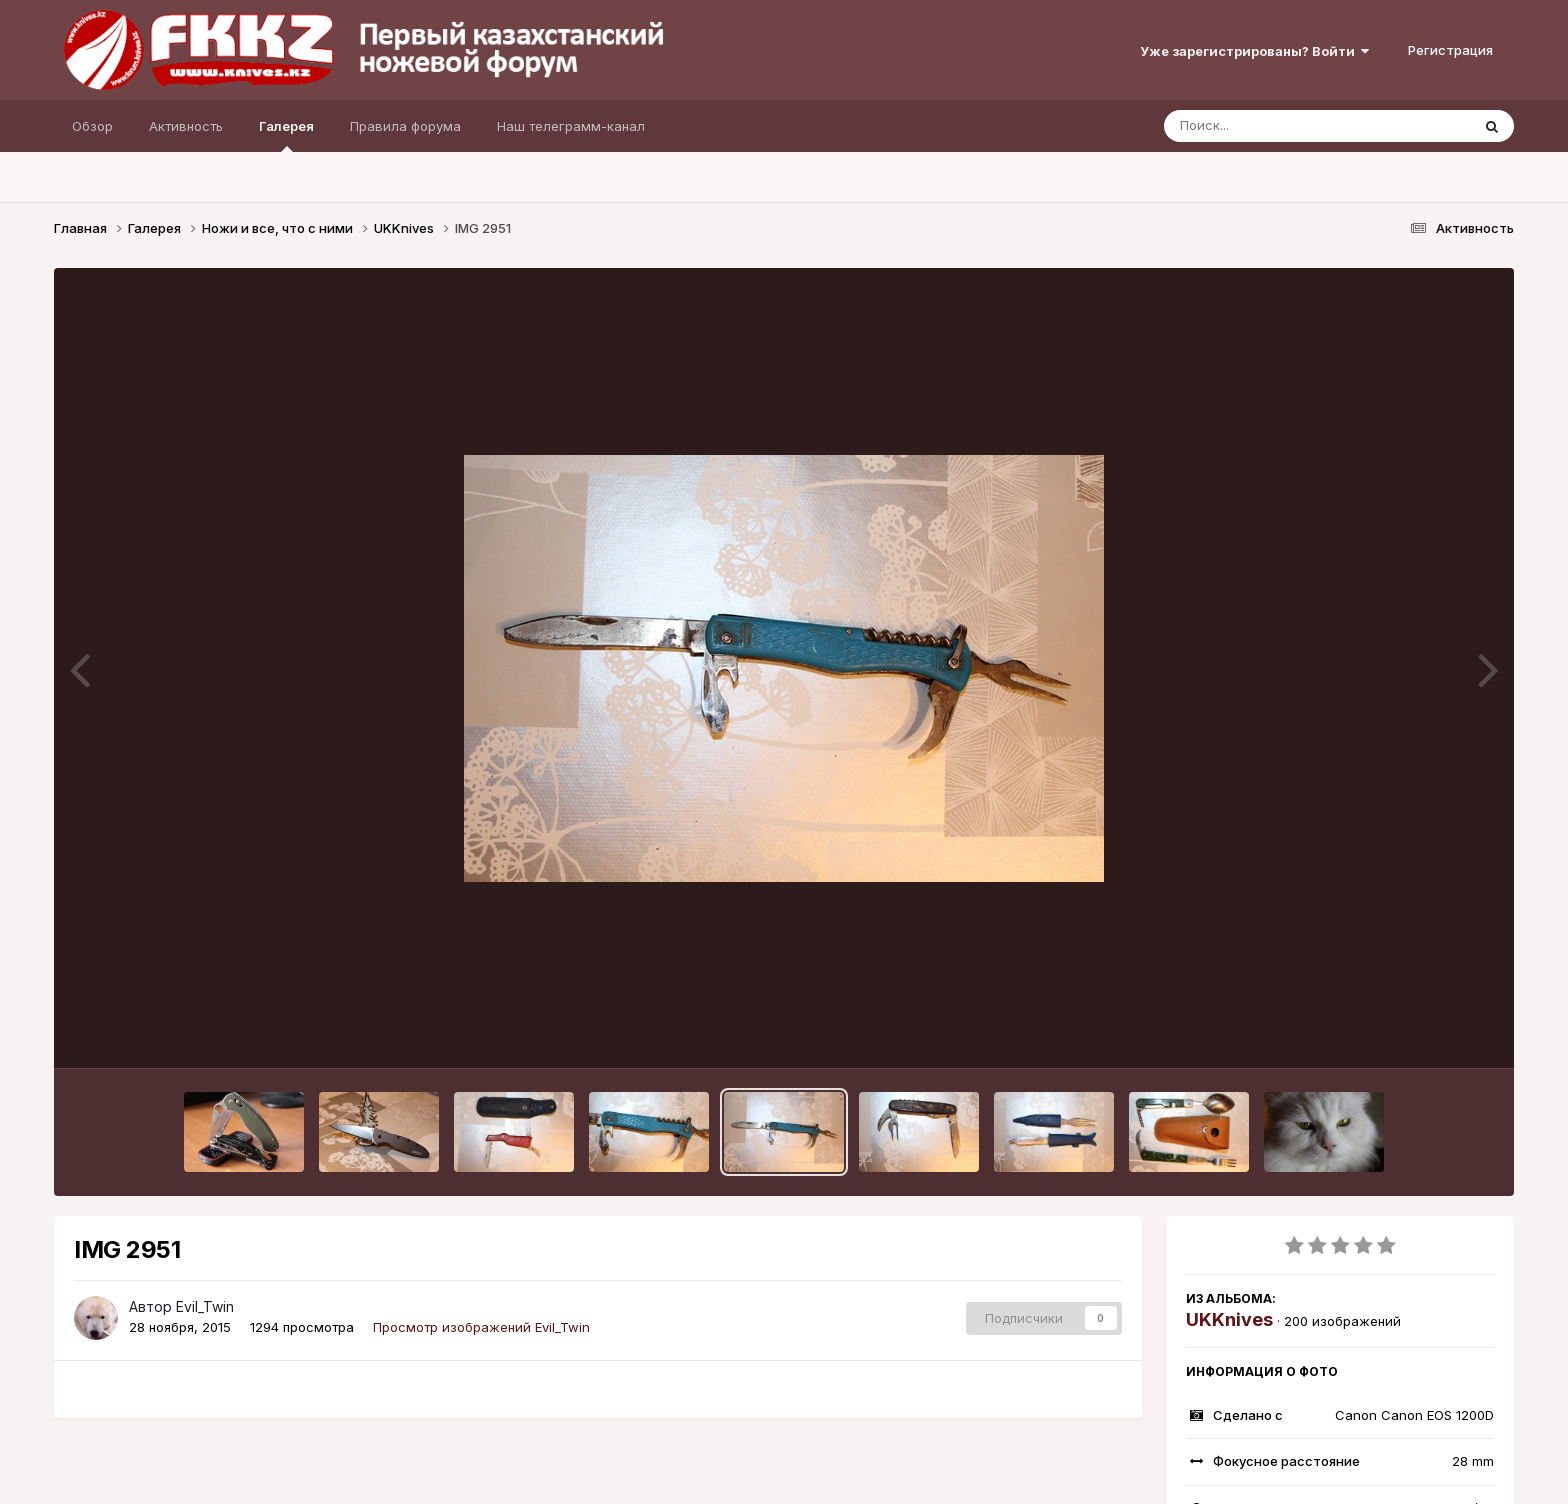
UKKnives (1229, 1319)
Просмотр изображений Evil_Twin (481, 1327)
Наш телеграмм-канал (571, 126)
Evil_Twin (205, 1306)
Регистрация (1450, 50)
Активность (186, 126)
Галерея (286, 135)
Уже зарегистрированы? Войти (1254, 51)
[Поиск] (1279, 126)
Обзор (92, 126)
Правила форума (405, 126)
